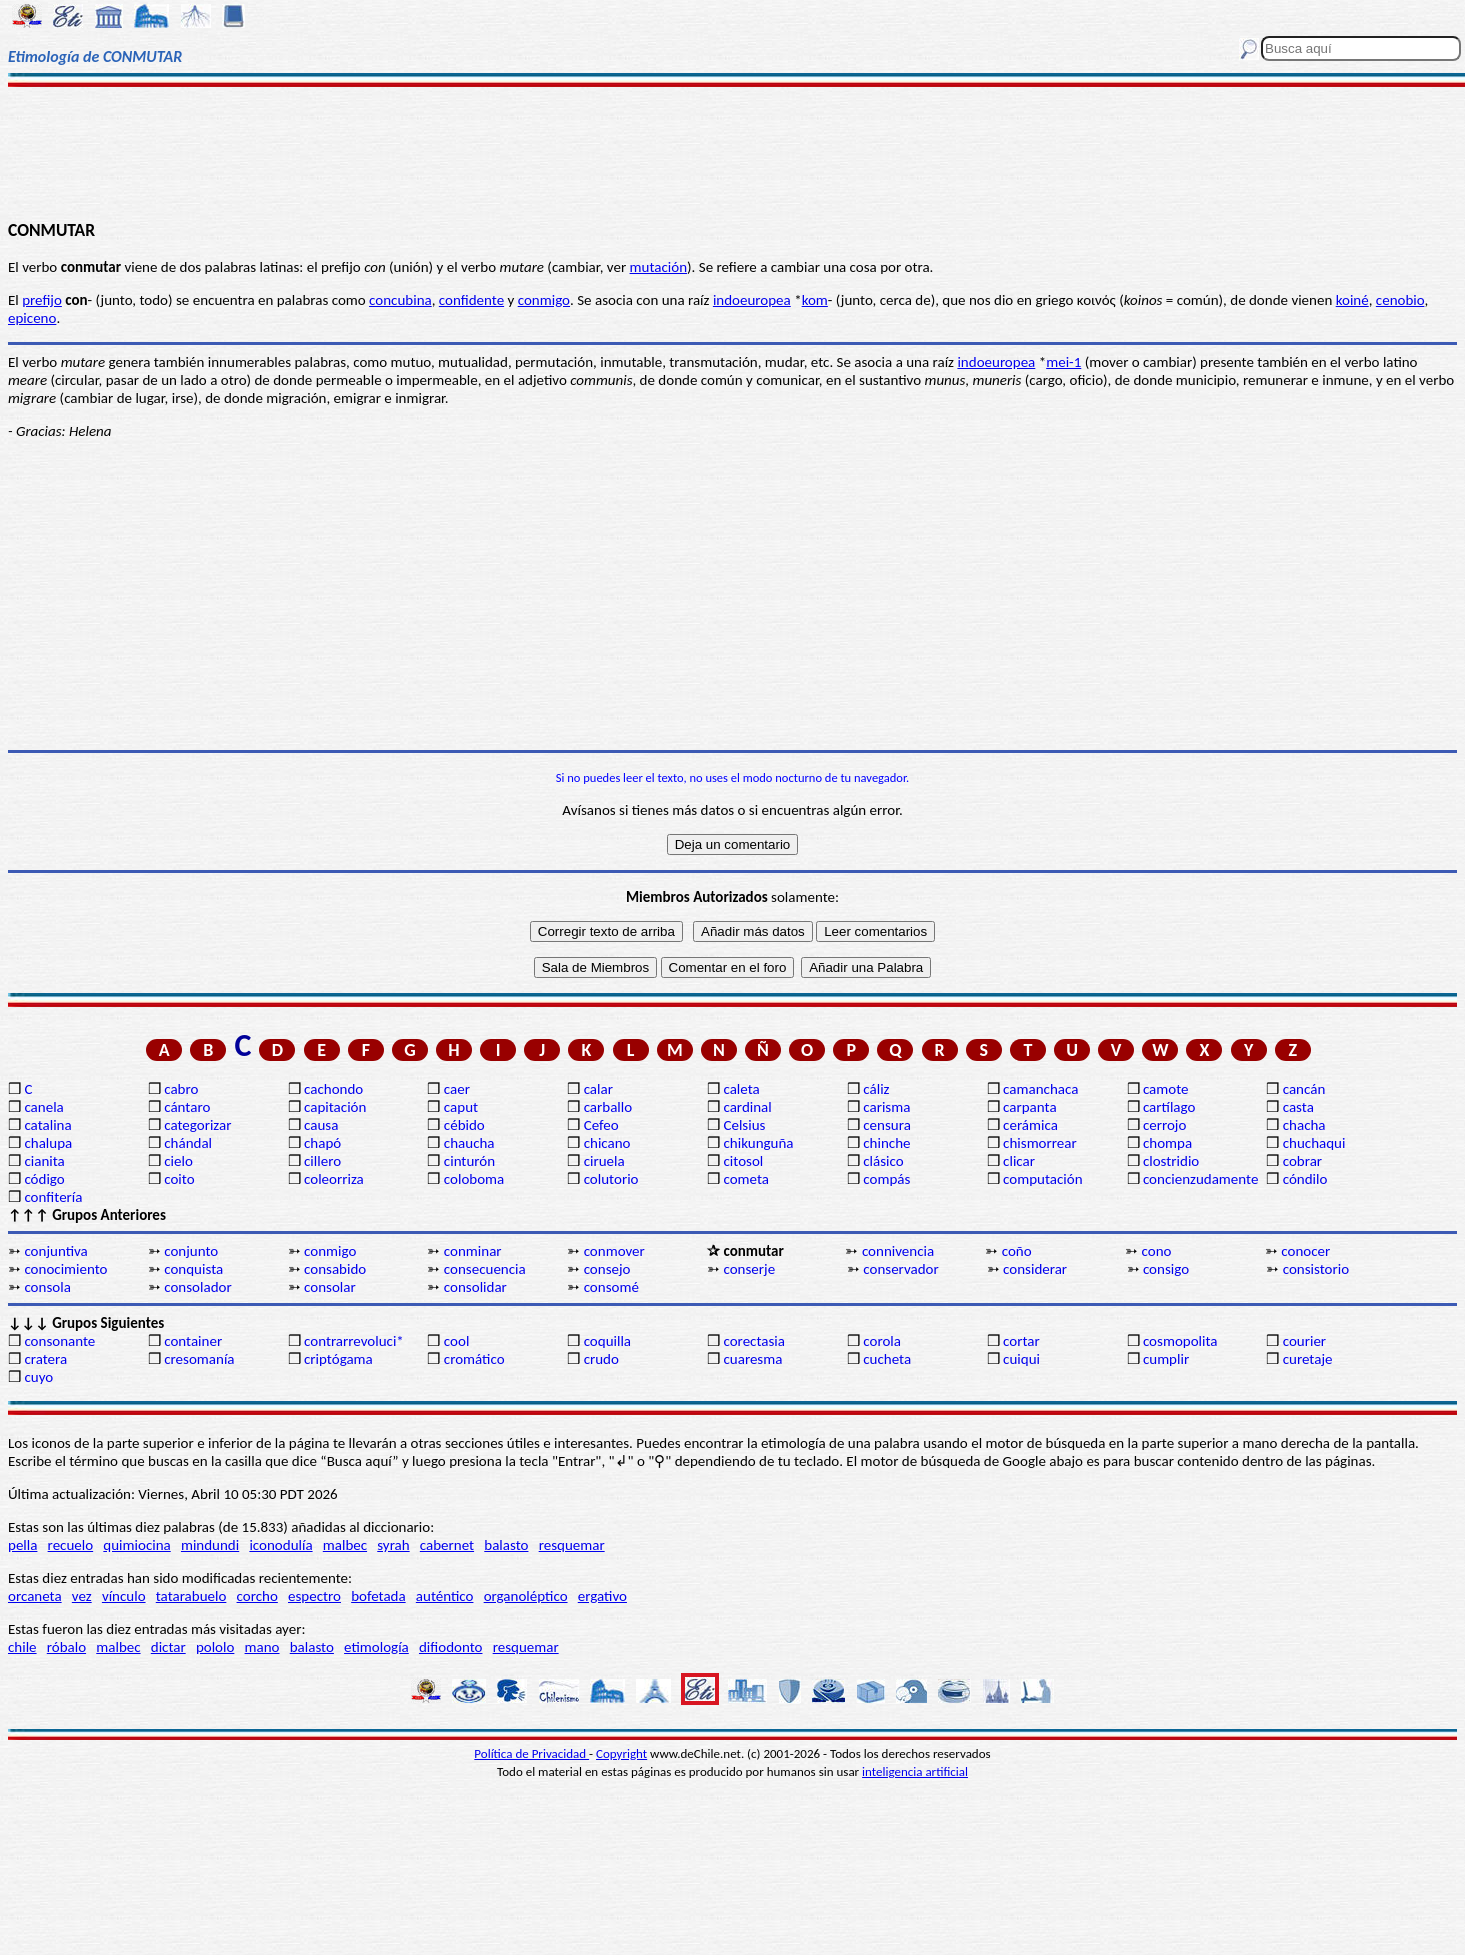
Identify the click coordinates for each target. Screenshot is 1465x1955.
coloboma (474, 1179)
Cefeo (601, 1125)
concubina (400, 300)
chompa (1167, 1143)
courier (1304, 1341)
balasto (506, 1545)
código (44, 1179)
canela (43, 1107)
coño (1017, 1251)
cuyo (38, 1377)
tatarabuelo (191, 1596)
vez (82, 1596)
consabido (335, 1269)
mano (262, 1647)
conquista (193, 1269)
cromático (474, 1359)
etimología (376, 1647)
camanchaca (1040, 1089)
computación (1042, 1179)
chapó (322, 1143)
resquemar (572, 1545)
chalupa (48, 1143)
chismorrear (1040, 1143)
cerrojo (1164, 1125)
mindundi (210, 1545)
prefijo (42, 300)
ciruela (604, 1161)
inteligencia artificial (915, 1771)
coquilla (607, 1341)
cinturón (469, 1161)
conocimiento (65, 1269)
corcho (257, 1596)
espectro (314, 1596)
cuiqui (1021, 1359)
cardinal (747, 1107)
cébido (464, 1125)
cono (1157, 1251)
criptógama (338, 1359)
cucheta (887, 1359)
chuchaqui (1314, 1143)
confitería (53, 1197)
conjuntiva (55, 1251)
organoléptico (526, 1596)
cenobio (1400, 300)
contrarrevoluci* (354, 1341)
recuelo (71, 1545)
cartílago (1169, 1107)
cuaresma (752, 1359)
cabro (181, 1089)
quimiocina (136, 1545)
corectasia (754, 1341)
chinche (886, 1143)
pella (22, 1545)
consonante (59, 1341)
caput (461, 1107)
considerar (1035, 1269)
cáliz (876, 1089)
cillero (322, 1161)
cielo (178, 1161)
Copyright (621, 1753)
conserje (749, 1269)
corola (882, 1341)
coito (179, 1179)
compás (886, 1179)
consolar (330, 1287)
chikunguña (758, 1143)
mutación (658, 267)
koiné (1352, 300)
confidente (471, 300)
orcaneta (35, 1596)
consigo (1166, 1269)
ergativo (602, 1596)
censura (887, 1125)
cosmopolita (1180, 1341)
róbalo (66, 1647)
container (193, 1341)
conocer (1305, 1251)
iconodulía (280, 1545)
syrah (393, 1545)
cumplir (1166, 1359)
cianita (44, 1161)
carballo (608, 1107)
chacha (1304, 1125)
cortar (1021, 1341)
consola (47, 1287)
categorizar (197, 1125)
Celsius (744, 1125)
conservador (900, 1269)
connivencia (898, 1251)
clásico (883, 1161)
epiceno (32, 318)
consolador (197, 1287)
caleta (741, 1089)
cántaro (187, 1107)
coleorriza (334, 1179)
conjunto (191, 1251)
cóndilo (1305, 1179)
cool (456, 1341)
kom (815, 300)
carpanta (1029, 1107)
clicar (1019, 1161)
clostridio (1171, 1161)
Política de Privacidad (531, 1753)
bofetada (378, 1596)
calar (598, 1089)
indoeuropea (752, 300)
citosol (743, 1161)
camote (1166, 1089)
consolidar (475, 1287)
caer (457, 1089)
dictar (168, 1647)
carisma (886, 1107)
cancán (1304, 1089)
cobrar (1302, 1161)
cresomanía (199, 1359)
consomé (611, 1287)
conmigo (544, 300)
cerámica (1030, 1125)
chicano (607, 1143)
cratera (45, 1359)
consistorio (1316, 1269)
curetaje (1308, 1359)
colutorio (611, 1179)
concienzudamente (1200, 1179)
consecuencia (485, 1269)
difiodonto (451, 1647)
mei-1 (1063, 362)
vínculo (124, 1596)
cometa (746, 1179)
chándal (188, 1143)
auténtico (445, 1596)
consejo (607, 1269)
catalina (47, 1125)
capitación (335, 1107)
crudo (601, 1359)
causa (321, 1125)
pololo (215, 1647)
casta (1298, 1107)
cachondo (333, 1089)
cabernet (447, 1545)
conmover (614, 1251)
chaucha (469, 1143)
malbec (345, 1545)
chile (22, 1647)
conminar (473, 1251)
